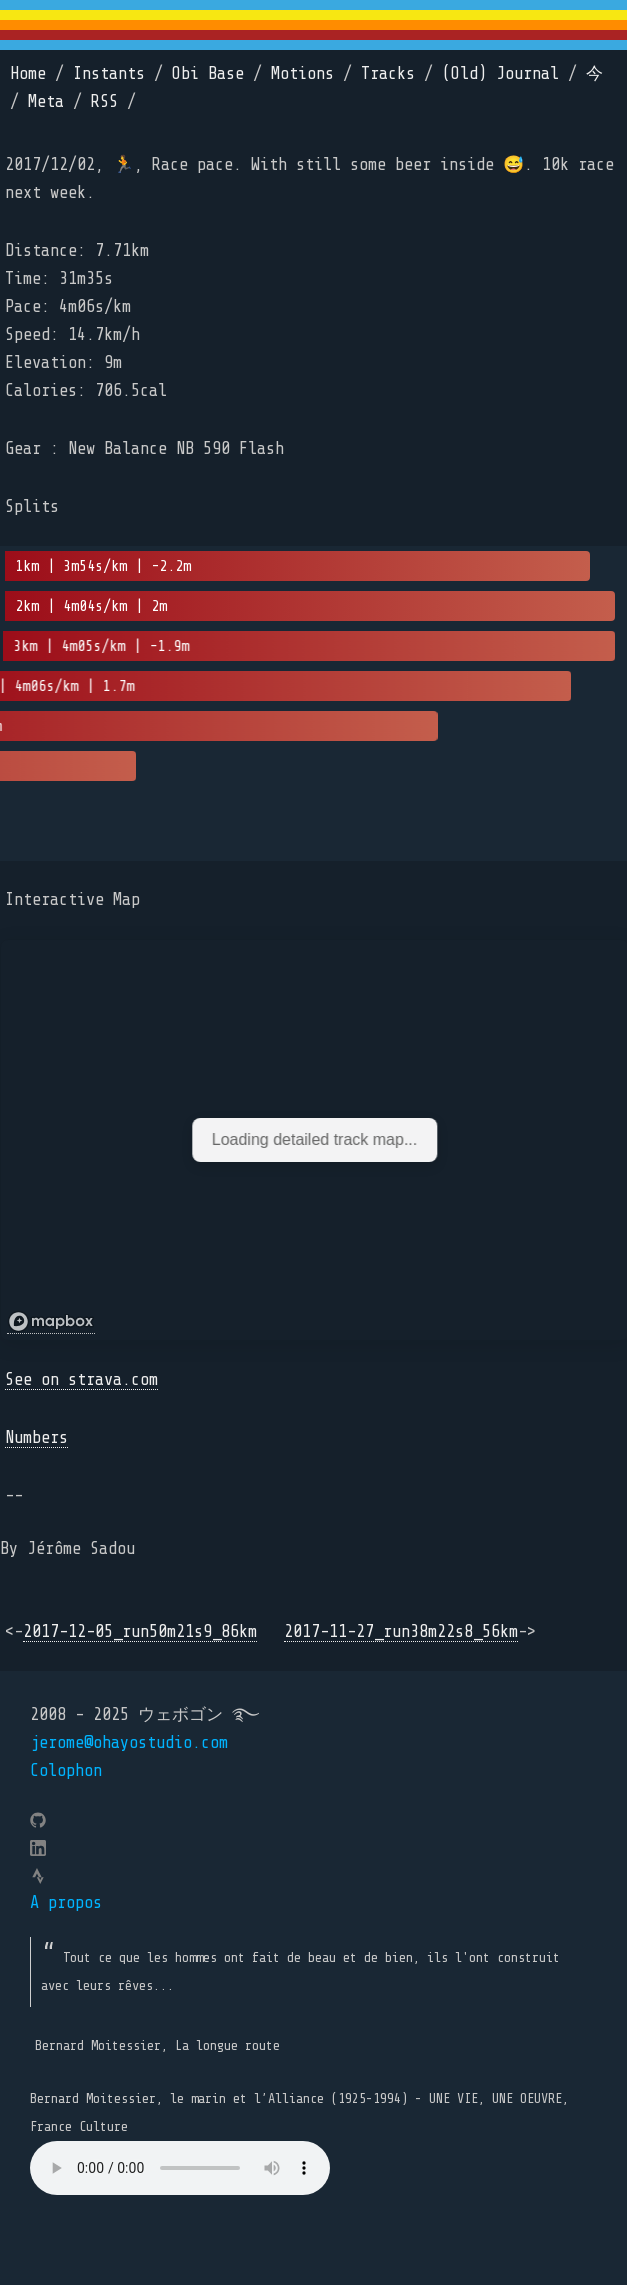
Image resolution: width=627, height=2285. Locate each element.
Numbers (36, 1437)
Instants (109, 73)
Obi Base (208, 73)
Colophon (66, 1770)
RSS (104, 101)
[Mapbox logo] (51, 1322)
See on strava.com (81, 1379)
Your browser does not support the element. (180, 2168)
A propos (66, 1902)
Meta (46, 101)
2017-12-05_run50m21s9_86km (140, 1631)
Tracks (388, 73)
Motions (302, 73)
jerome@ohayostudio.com (129, 1742)
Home (28, 73)
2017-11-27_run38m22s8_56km (401, 1631)
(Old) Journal (500, 73)
